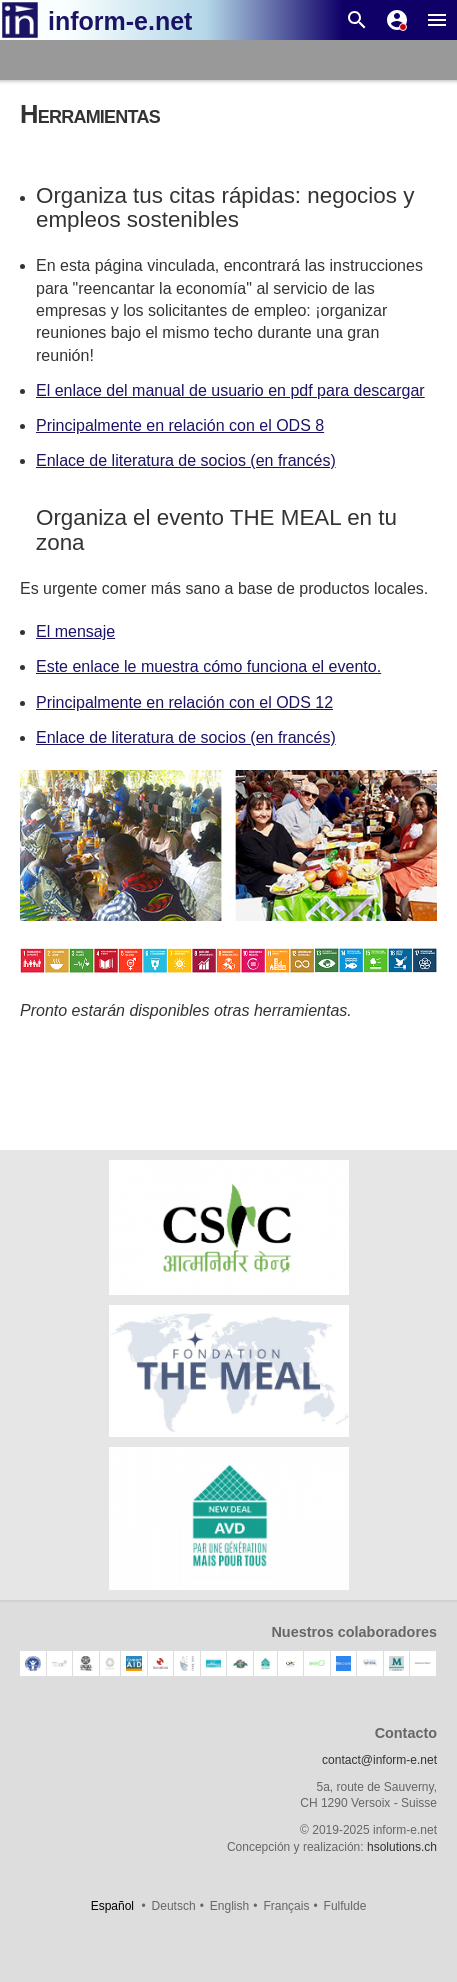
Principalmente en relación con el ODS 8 (180, 425)
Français (286, 1906)
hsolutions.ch (402, 1847)
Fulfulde (345, 1906)
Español (112, 1906)
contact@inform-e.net (379, 1760)
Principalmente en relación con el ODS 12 (184, 702)
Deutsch (174, 1906)
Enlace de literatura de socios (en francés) (186, 460)
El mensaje (75, 631)
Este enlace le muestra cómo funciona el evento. (208, 666)
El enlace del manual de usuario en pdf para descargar (230, 390)
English (229, 1906)
